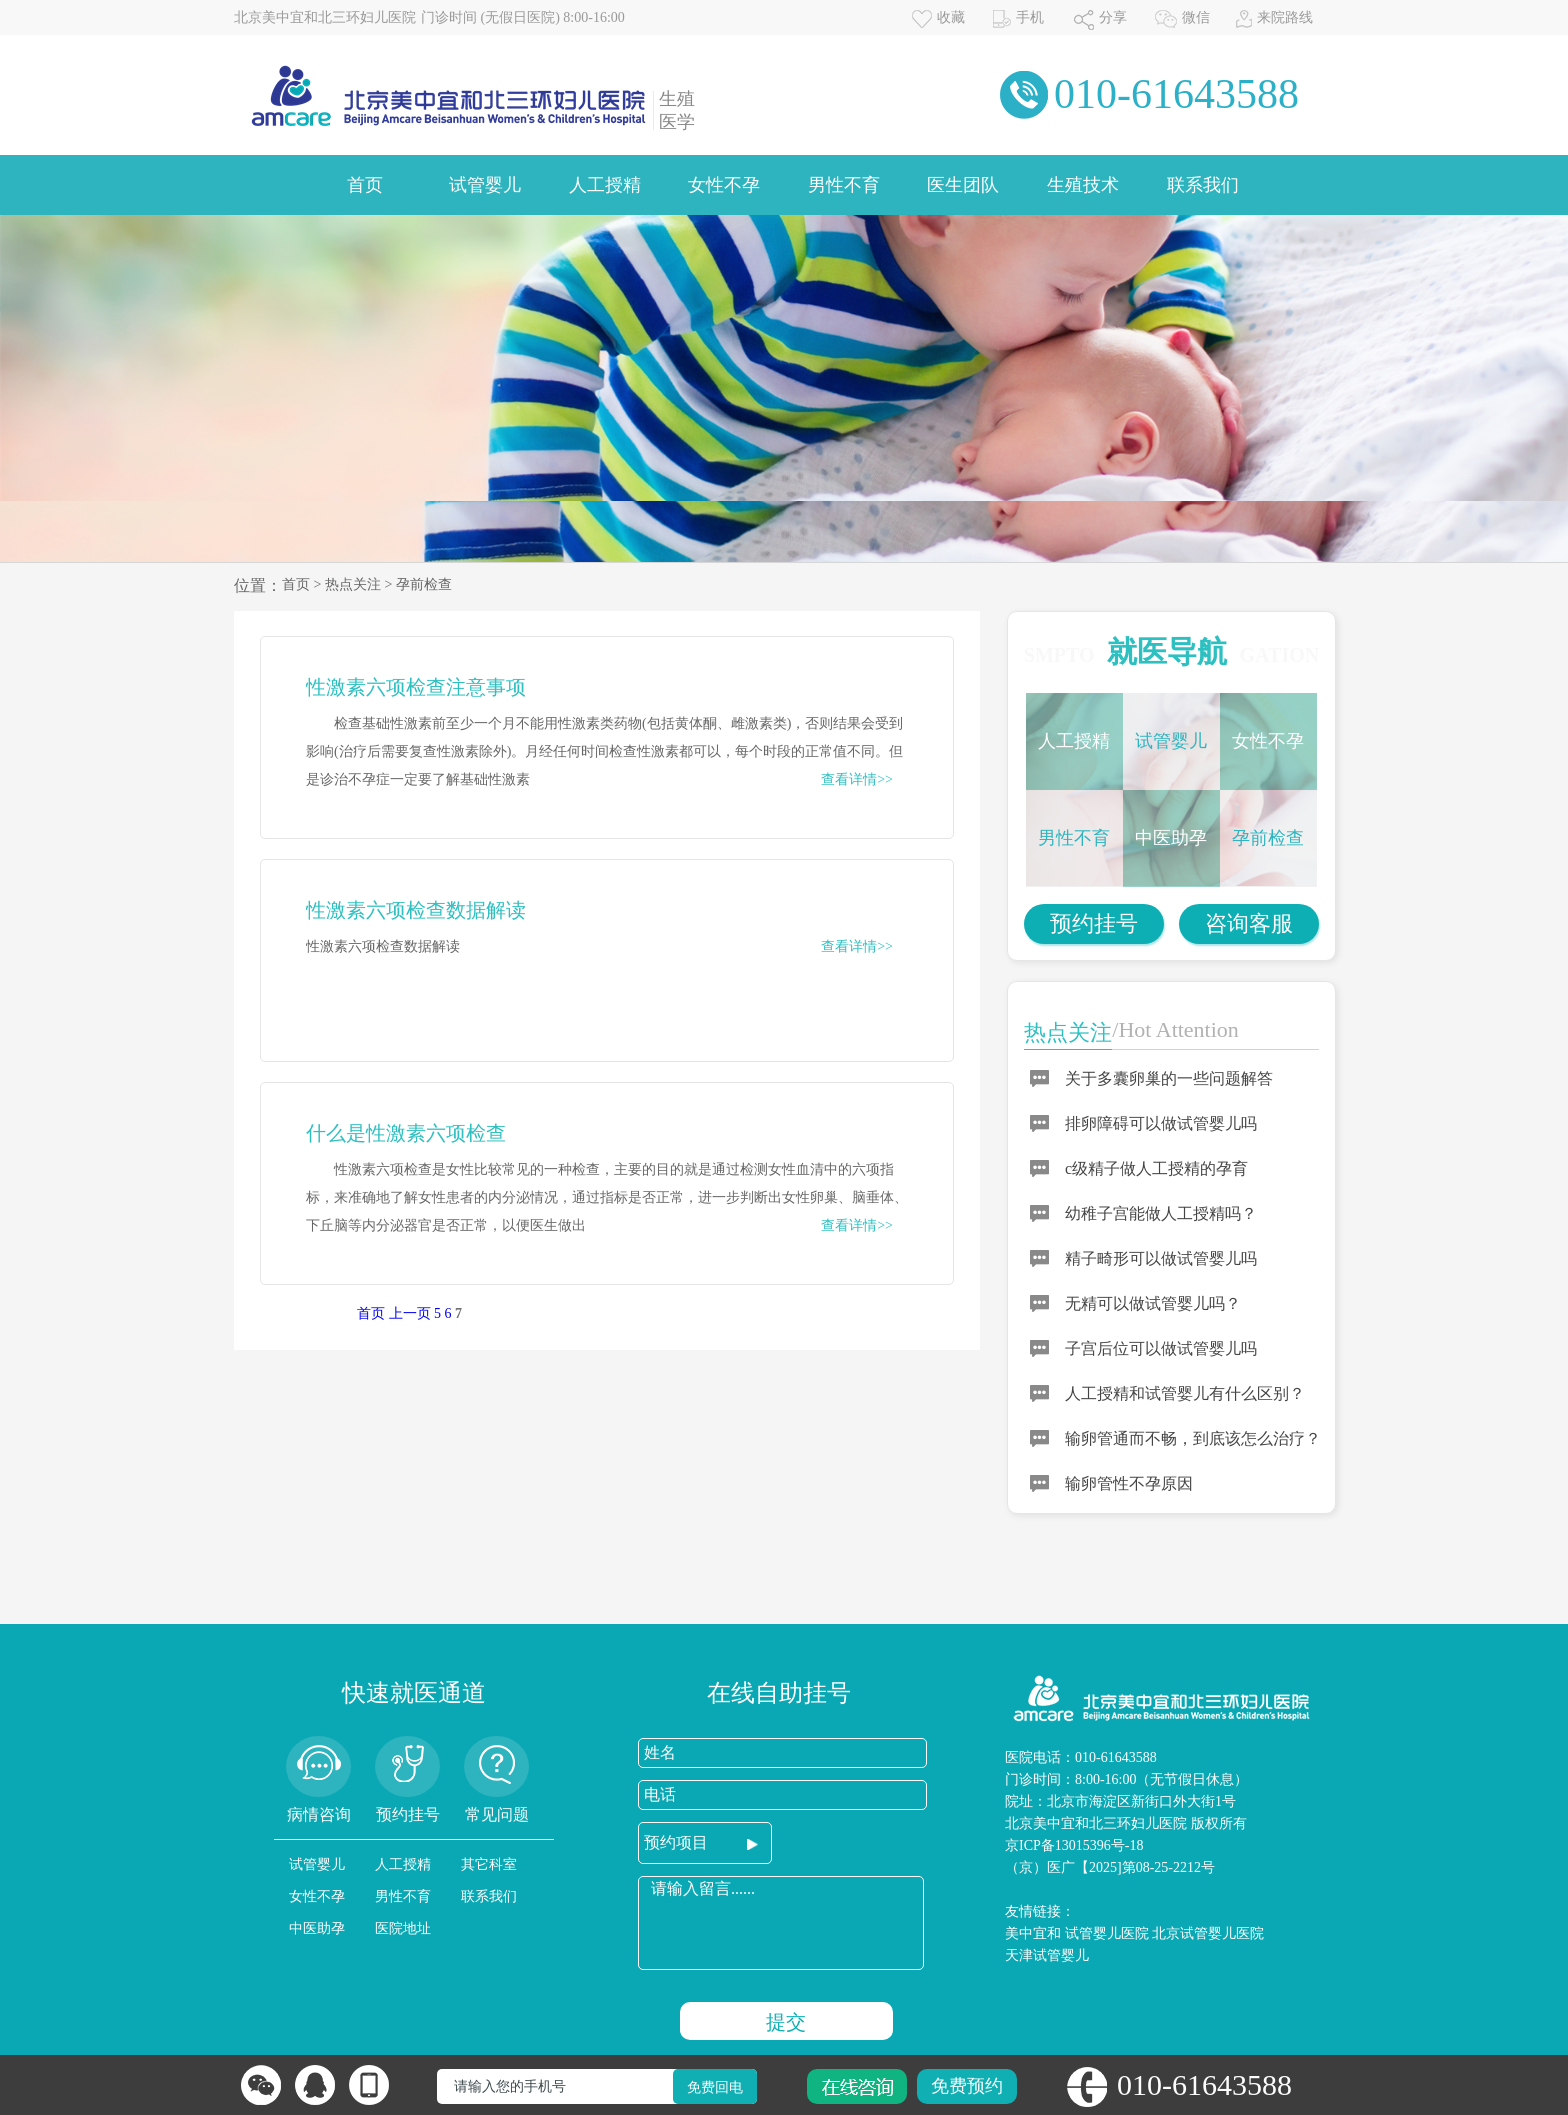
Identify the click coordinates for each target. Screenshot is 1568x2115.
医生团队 (963, 185)
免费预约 (967, 2086)
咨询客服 (1249, 923)
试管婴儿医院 (1107, 1933)
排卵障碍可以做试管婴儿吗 (1161, 1123)
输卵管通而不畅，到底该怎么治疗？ (1193, 1438)
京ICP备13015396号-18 (1074, 1845)
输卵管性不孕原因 (1129, 1483)
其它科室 (489, 1864)
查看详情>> (857, 779)
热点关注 (353, 584)
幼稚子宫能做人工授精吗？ (1161, 1213)
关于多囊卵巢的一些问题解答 (1169, 1078)
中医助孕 (1171, 838)
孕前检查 (424, 584)
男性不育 (844, 185)
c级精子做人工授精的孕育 (1156, 1168)
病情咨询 (319, 1814)
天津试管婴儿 (1047, 1955)
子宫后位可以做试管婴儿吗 (1161, 1348)
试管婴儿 (485, 185)
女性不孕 (724, 185)
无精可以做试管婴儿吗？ (1153, 1303)
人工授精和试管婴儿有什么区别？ (1185, 1393)
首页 (365, 185)
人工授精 (605, 185)
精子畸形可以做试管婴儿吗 (1161, 1258)
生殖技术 (1083, 185)
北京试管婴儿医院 (1208, 1933)
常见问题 (497, 1814)
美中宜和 (1033, 1933)
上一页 (410, 1313)
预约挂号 (1094, 923)
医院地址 (403, 1928)
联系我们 (1203, 185)
